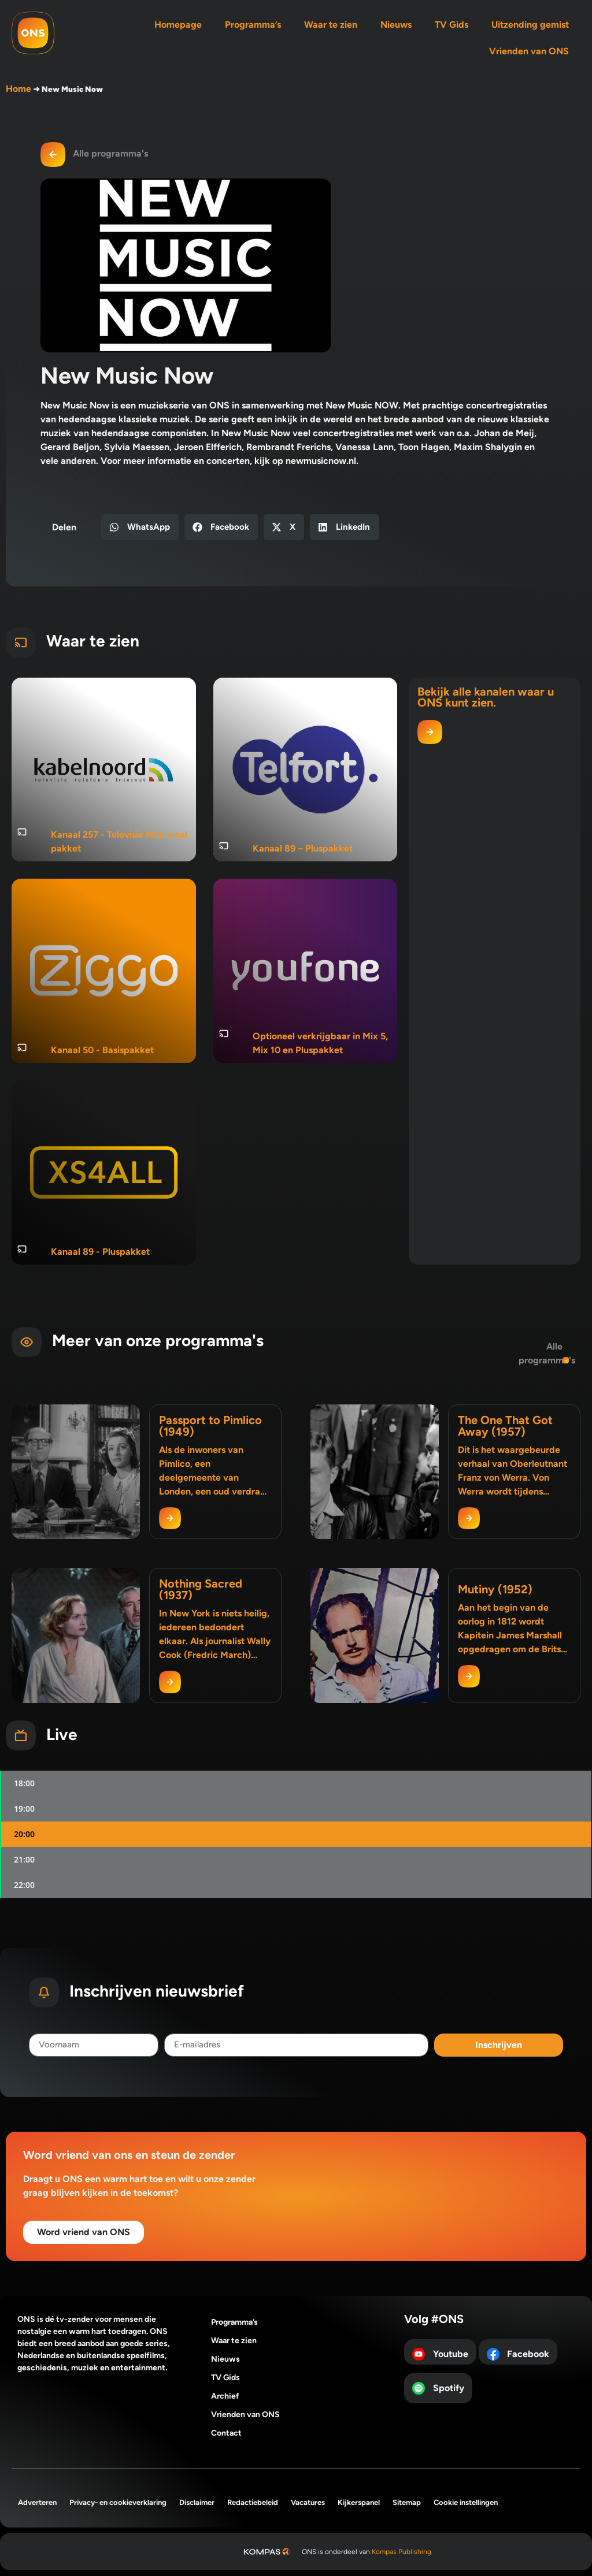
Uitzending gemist (530, 24)
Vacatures (308, 2502)
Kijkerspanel (359, 2502)
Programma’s (253, 24)
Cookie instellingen (466, 2502)
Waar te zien (330, 24)
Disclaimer (196, 2502)
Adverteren (37, 2502)
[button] (140, 527)
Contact (226, 2433)
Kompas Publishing (401, 2552)
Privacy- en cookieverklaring (117, 2502)
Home (18, 88)
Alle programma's (110, 153)
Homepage (178, 24)
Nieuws (396, 24)
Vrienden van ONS (529, 51)
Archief (225, 2396)
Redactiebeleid (252, 2502)
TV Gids (451, 24)
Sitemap (407, 2502)
